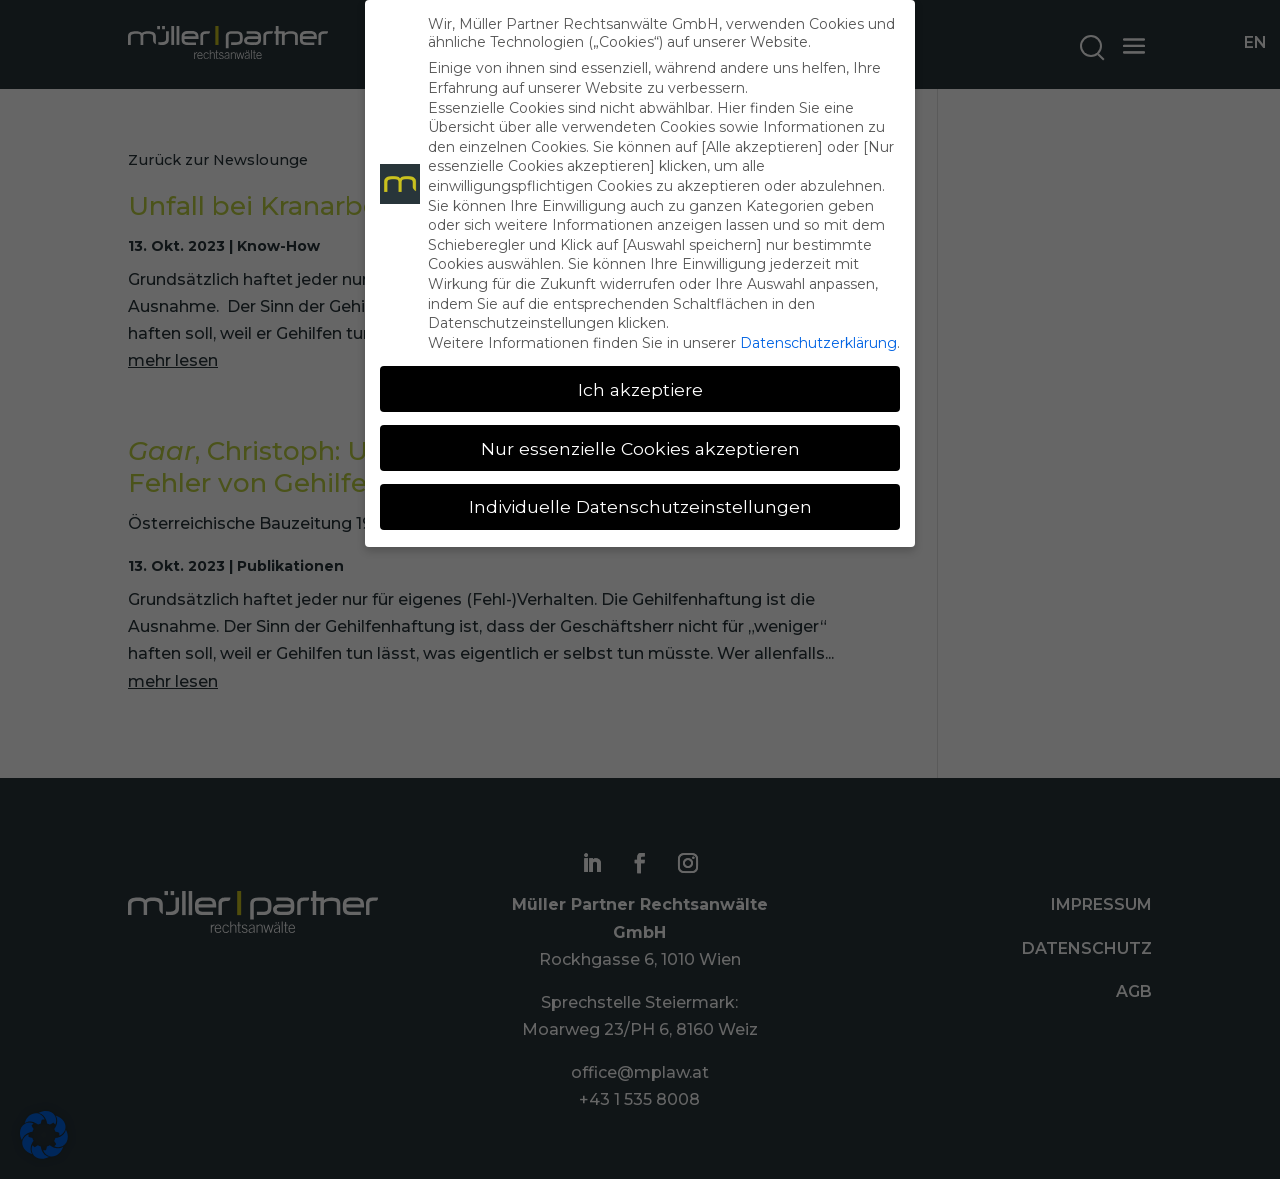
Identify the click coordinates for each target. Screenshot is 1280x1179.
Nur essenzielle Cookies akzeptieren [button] (640, 448)
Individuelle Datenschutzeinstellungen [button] (640, 506)
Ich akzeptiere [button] (640, 389)
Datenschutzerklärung (818, 343)
